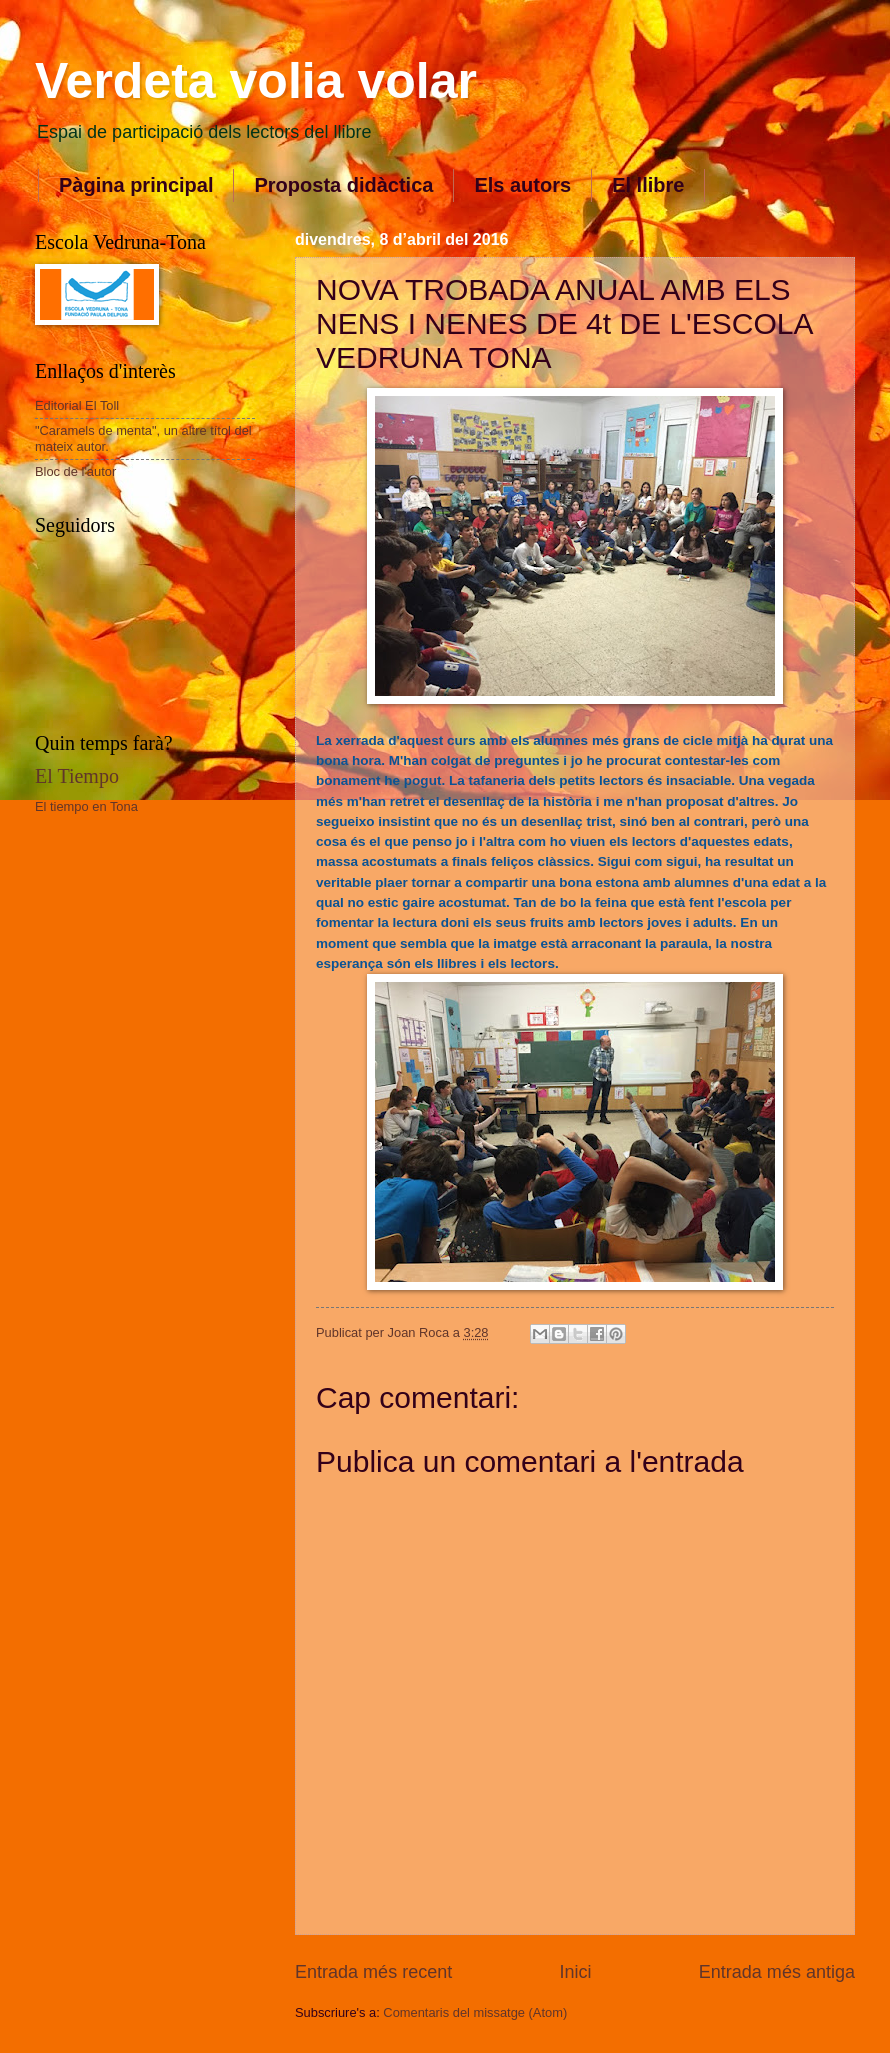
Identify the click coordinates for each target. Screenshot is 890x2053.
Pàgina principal (136, 185)
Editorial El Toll (77, 405)
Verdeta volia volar (256, 81)
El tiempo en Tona (86, 806)
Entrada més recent (373, 1972)
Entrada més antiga (777, 1972)
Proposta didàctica (343, 185)
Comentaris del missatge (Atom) (475, 2012)
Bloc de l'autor (75, 471)
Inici (575, 1972)
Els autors (522, 185)
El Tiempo (77, 776)
